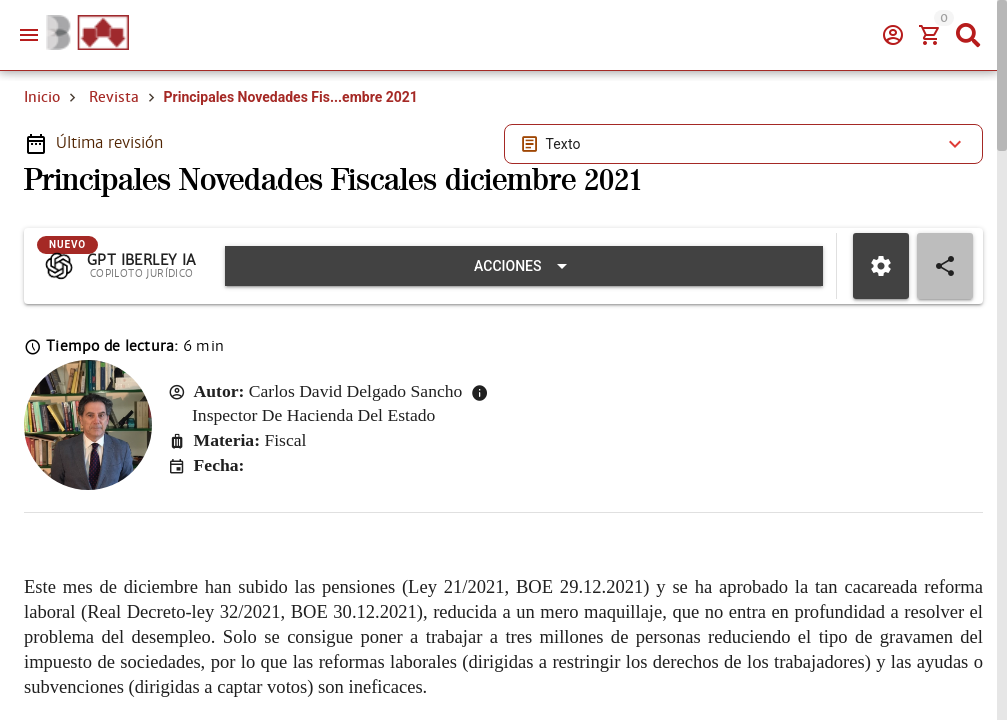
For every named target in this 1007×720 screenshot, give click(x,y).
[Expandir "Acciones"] (524, 266)
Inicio (42, 97)
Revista (114, 97)
